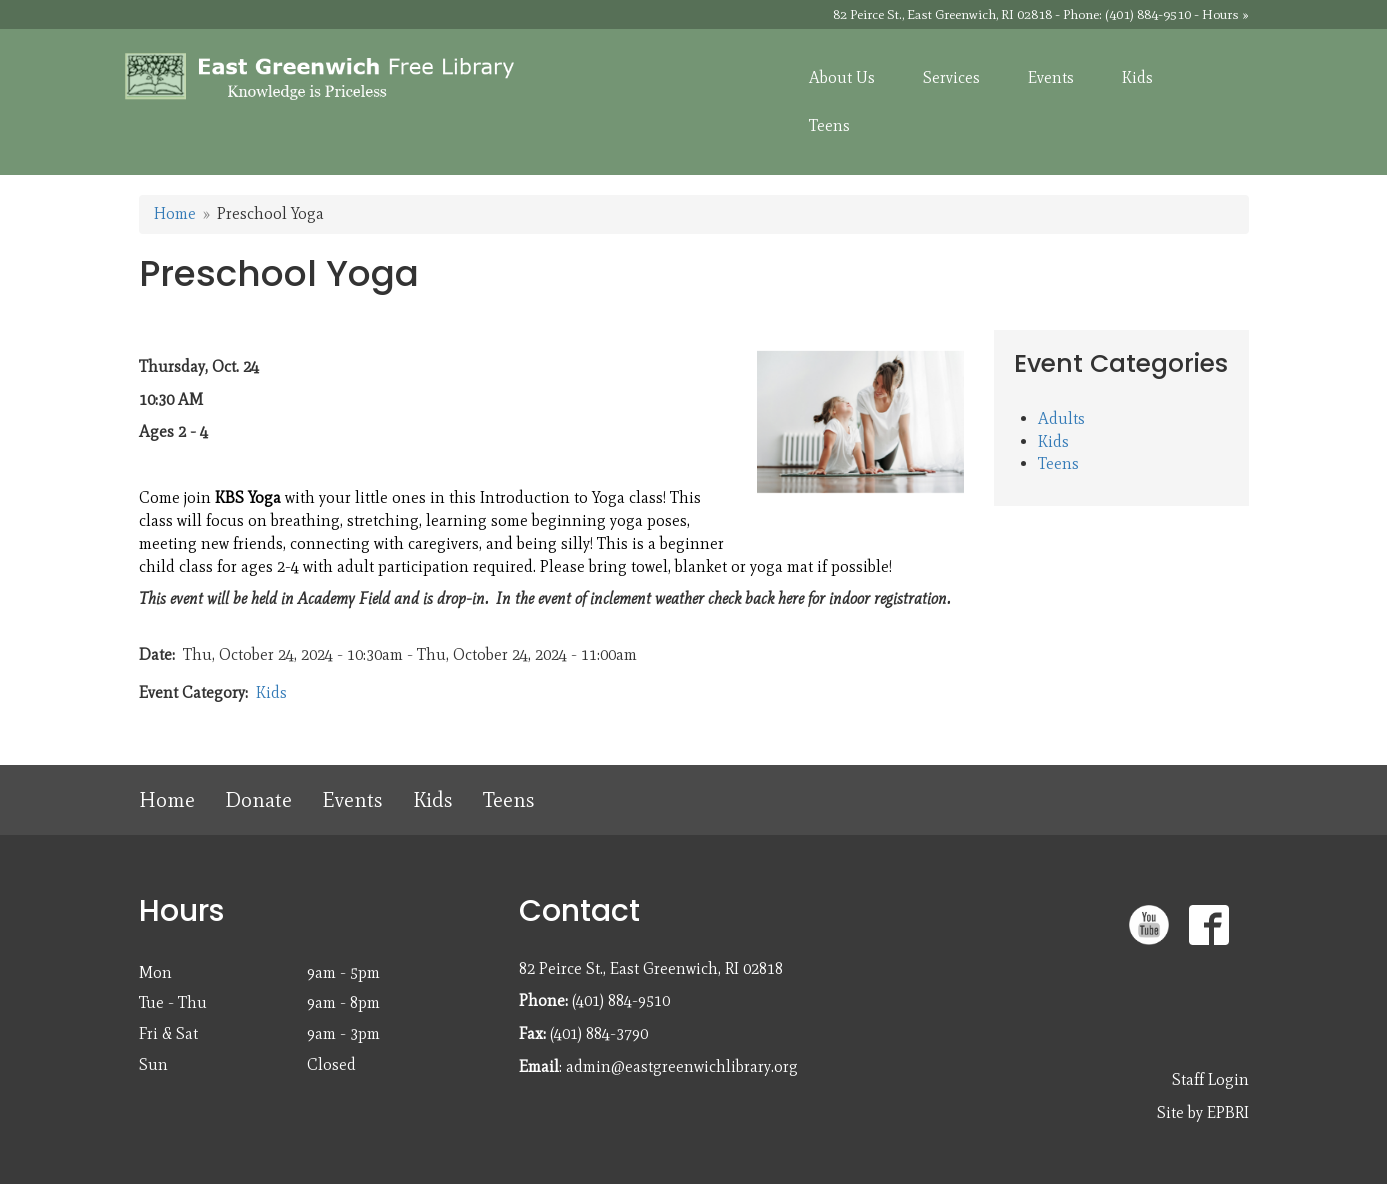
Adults (1061, 418)
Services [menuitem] (951, 77)
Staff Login (1210, 1079)
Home (175, 213)
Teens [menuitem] (829, 125)
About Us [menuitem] (842, 77)
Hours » (1225, 14)
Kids (271, 692)
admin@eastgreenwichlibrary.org (682, 1066)
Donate (258, 799)
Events (352, 799)
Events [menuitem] (1051, 77)
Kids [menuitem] (1137, 77)
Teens (1058, 463)
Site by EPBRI (1203, 1112)
